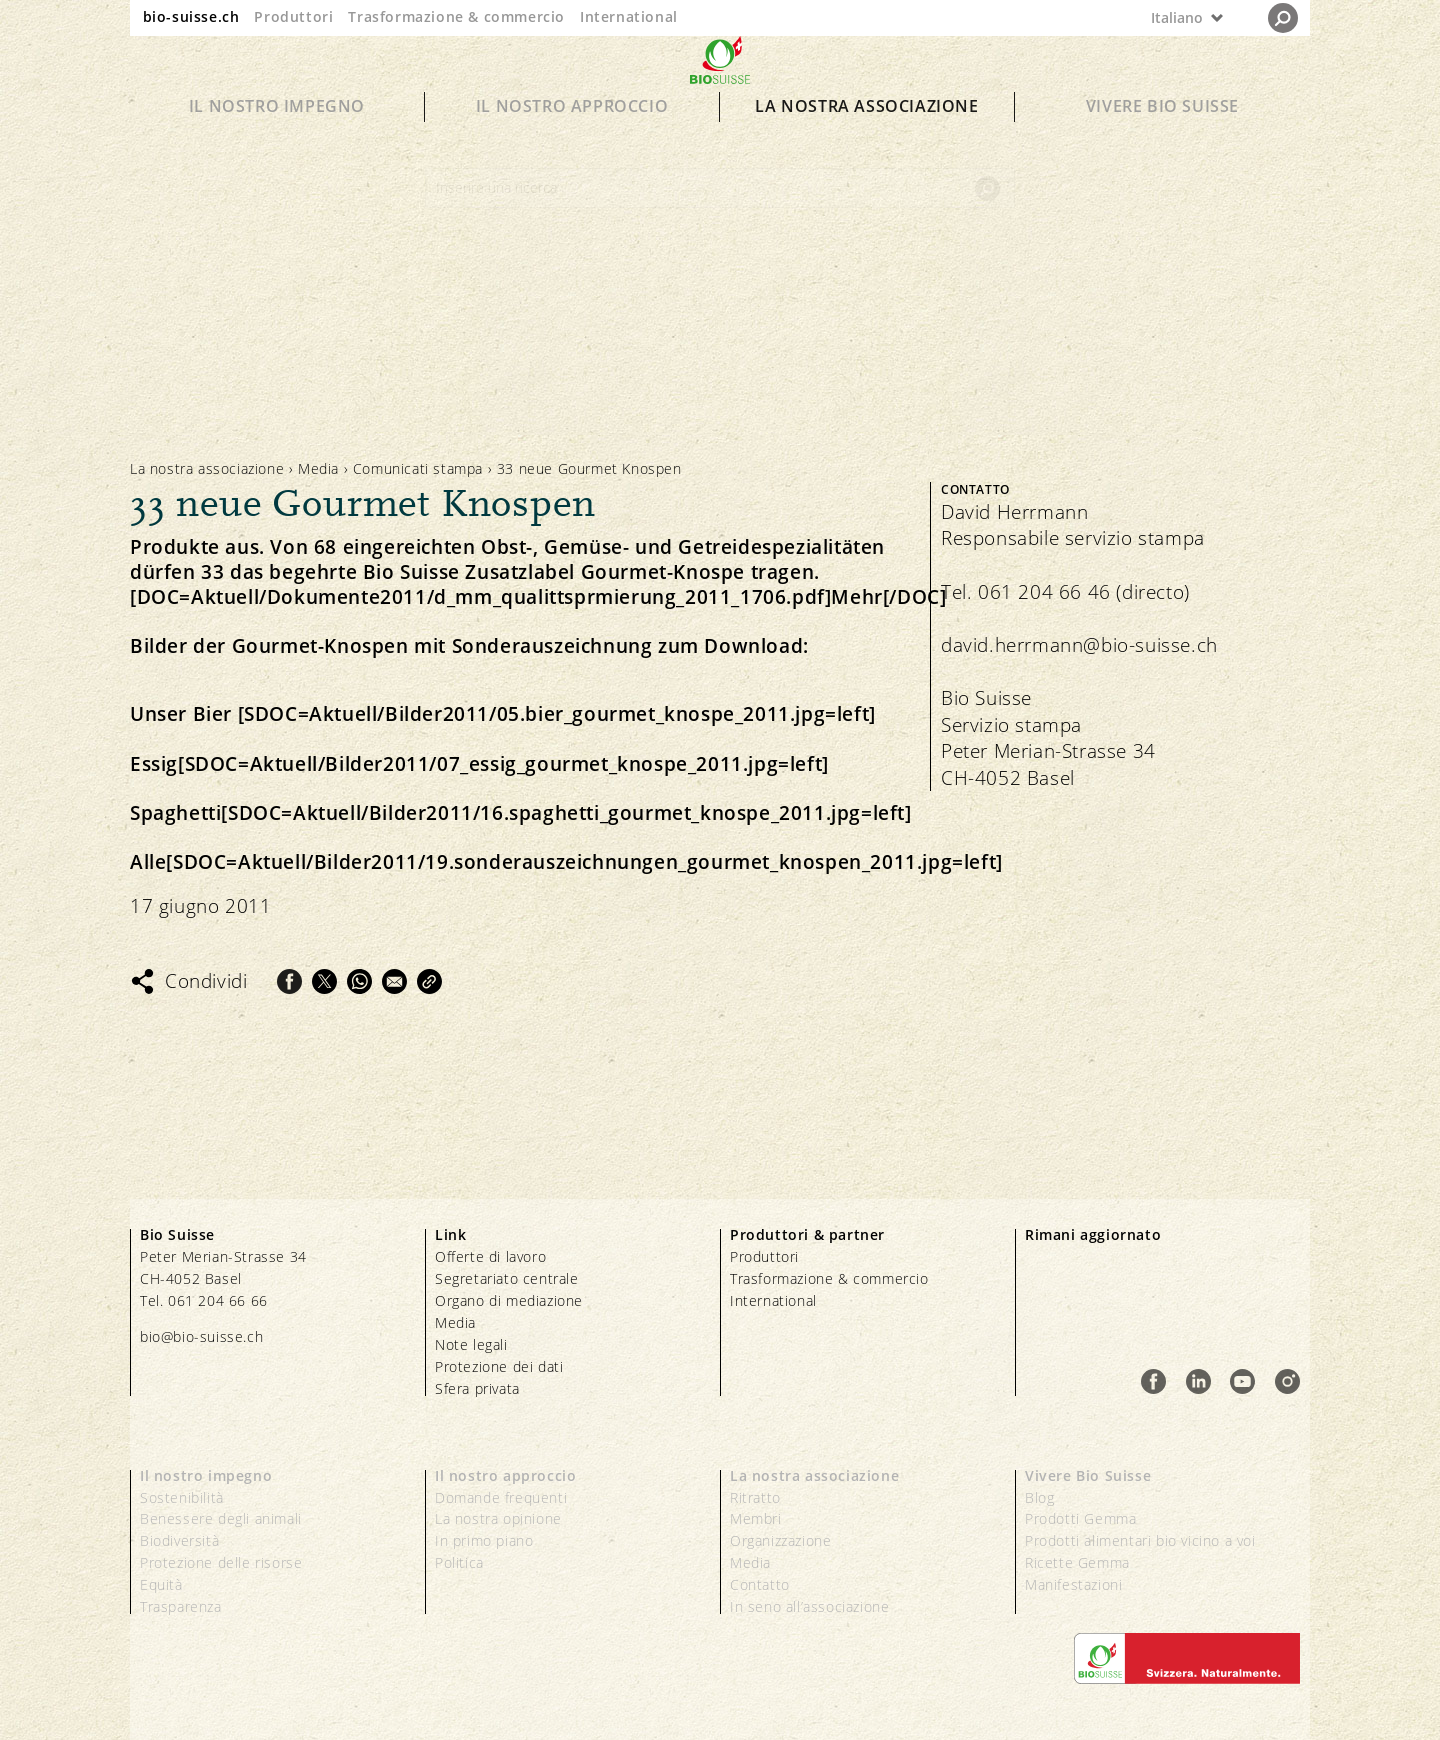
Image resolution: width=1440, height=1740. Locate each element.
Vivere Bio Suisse (1162, 142)
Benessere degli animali (221, 1518)
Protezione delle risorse (221, 1562)
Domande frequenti (501, 1497)
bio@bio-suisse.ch (201, 1336)
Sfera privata (477, 1388)
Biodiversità (179, 1540)
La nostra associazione (866, 142)
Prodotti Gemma (1080, 1518)
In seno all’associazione (809, 1606)
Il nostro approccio (572, 142)
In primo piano (484, 1540)
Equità (161, 1584)
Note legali (471, 1344)
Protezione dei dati (499, 1366)
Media (318, 468)
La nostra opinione (498, 1518)
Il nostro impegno (277, 142)
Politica (459, 1562)
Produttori (293, 16)
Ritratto (755, 1497)
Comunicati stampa (418, 468)
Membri (756, 1518)
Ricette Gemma (1077, 1562)
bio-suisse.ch (191, 16)
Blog (1039, 1497)
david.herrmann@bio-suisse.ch (1079, 645)
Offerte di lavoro (490, 1256)
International (629, 16)
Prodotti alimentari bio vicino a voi (1140, 1540)
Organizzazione (780, 1540)
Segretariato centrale (507, 1278)
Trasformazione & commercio (456, 16)
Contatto (760, 1584)
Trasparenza (181, 1606)
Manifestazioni (1073, 1584)
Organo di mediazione (509, 1300)
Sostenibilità (182, 1497)
